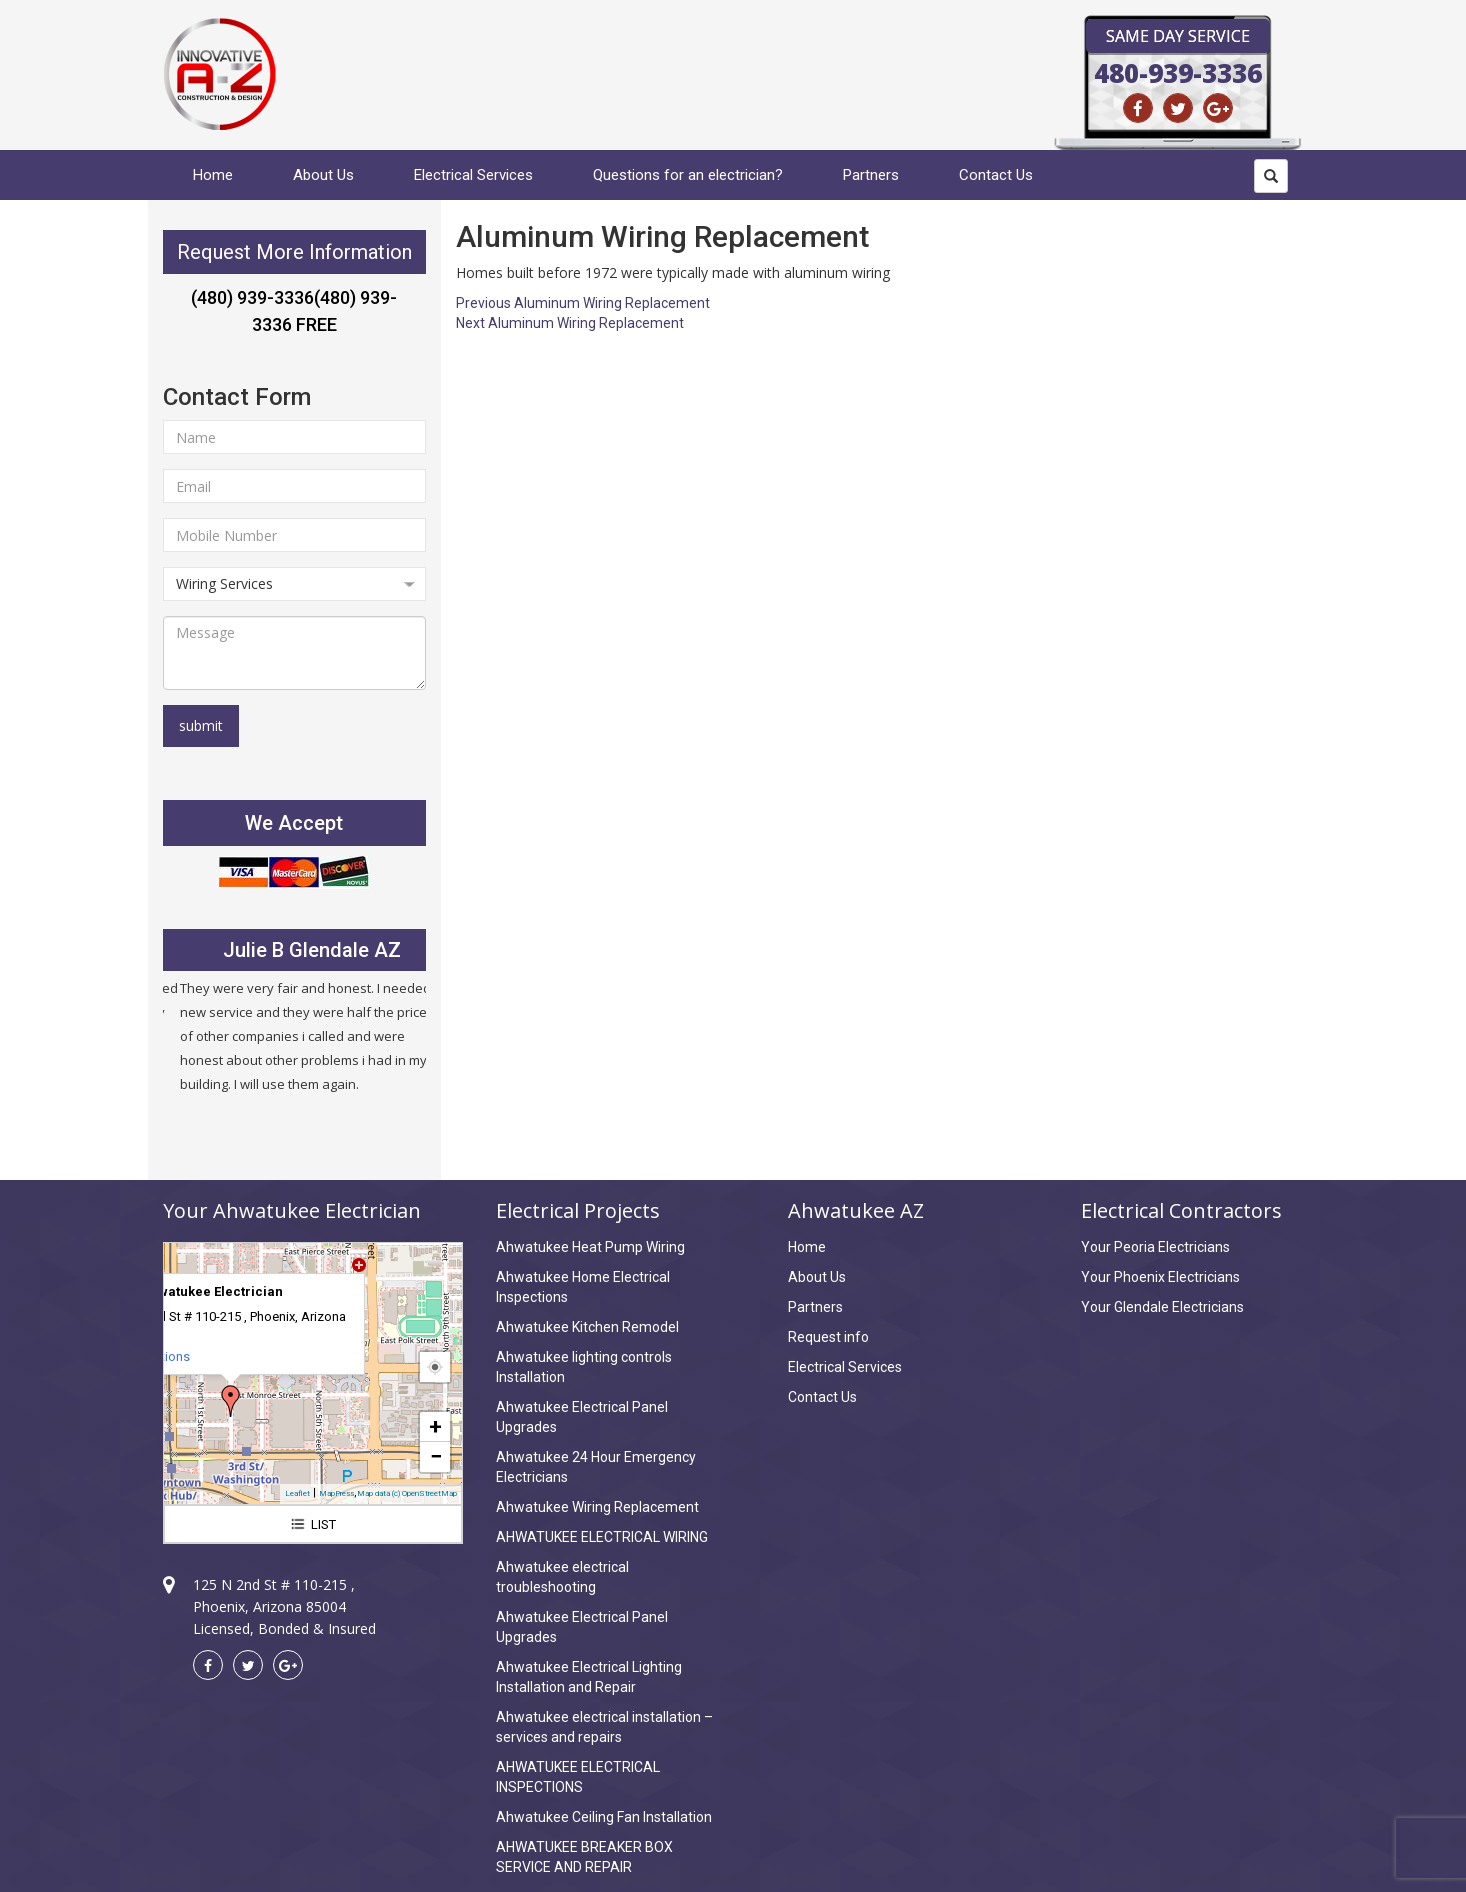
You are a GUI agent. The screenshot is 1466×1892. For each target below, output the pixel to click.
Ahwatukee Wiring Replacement (597, 1507)
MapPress (336, 1493)
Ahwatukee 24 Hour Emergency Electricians (596, 1467)
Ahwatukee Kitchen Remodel (587, 1327)
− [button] (436, 1456)
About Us (323, 175)
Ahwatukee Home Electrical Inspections (583, 1287)
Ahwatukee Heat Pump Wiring (590, 1247)
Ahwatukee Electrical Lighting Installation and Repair (589, 1677)
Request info (828, 1337)
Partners (871, 175)
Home (213, 175)
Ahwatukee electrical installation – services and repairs (604, 1727)
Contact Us (996, 175)
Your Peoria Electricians (1155, 1247)
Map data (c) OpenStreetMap (407, 1493)
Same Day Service (1178, 36)
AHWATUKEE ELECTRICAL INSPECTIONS (578, 1777)
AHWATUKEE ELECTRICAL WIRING (602, 1537)
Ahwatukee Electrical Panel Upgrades (582, 1417)
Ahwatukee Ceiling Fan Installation (604, 1817)
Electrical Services (473, 175)
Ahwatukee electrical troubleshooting (562, 1577)
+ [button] (435, 1426)
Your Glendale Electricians (1162, 1307)
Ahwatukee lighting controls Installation (584, 1367)
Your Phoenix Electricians (1160, 1277)
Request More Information (294, 252)
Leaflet (297, 1493)
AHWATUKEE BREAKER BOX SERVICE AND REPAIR (584, 1857)
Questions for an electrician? (688, 175)
